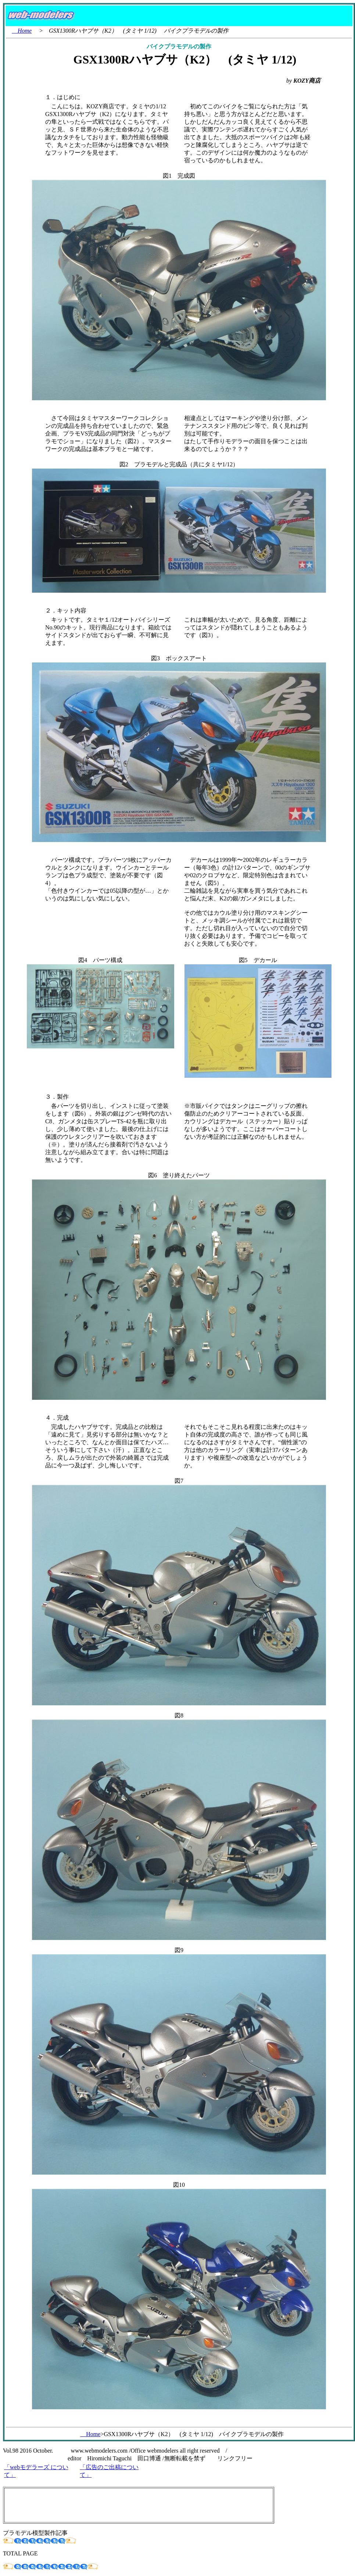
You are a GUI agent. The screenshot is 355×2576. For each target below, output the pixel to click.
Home (22, 31)
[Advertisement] (138, 2505)
